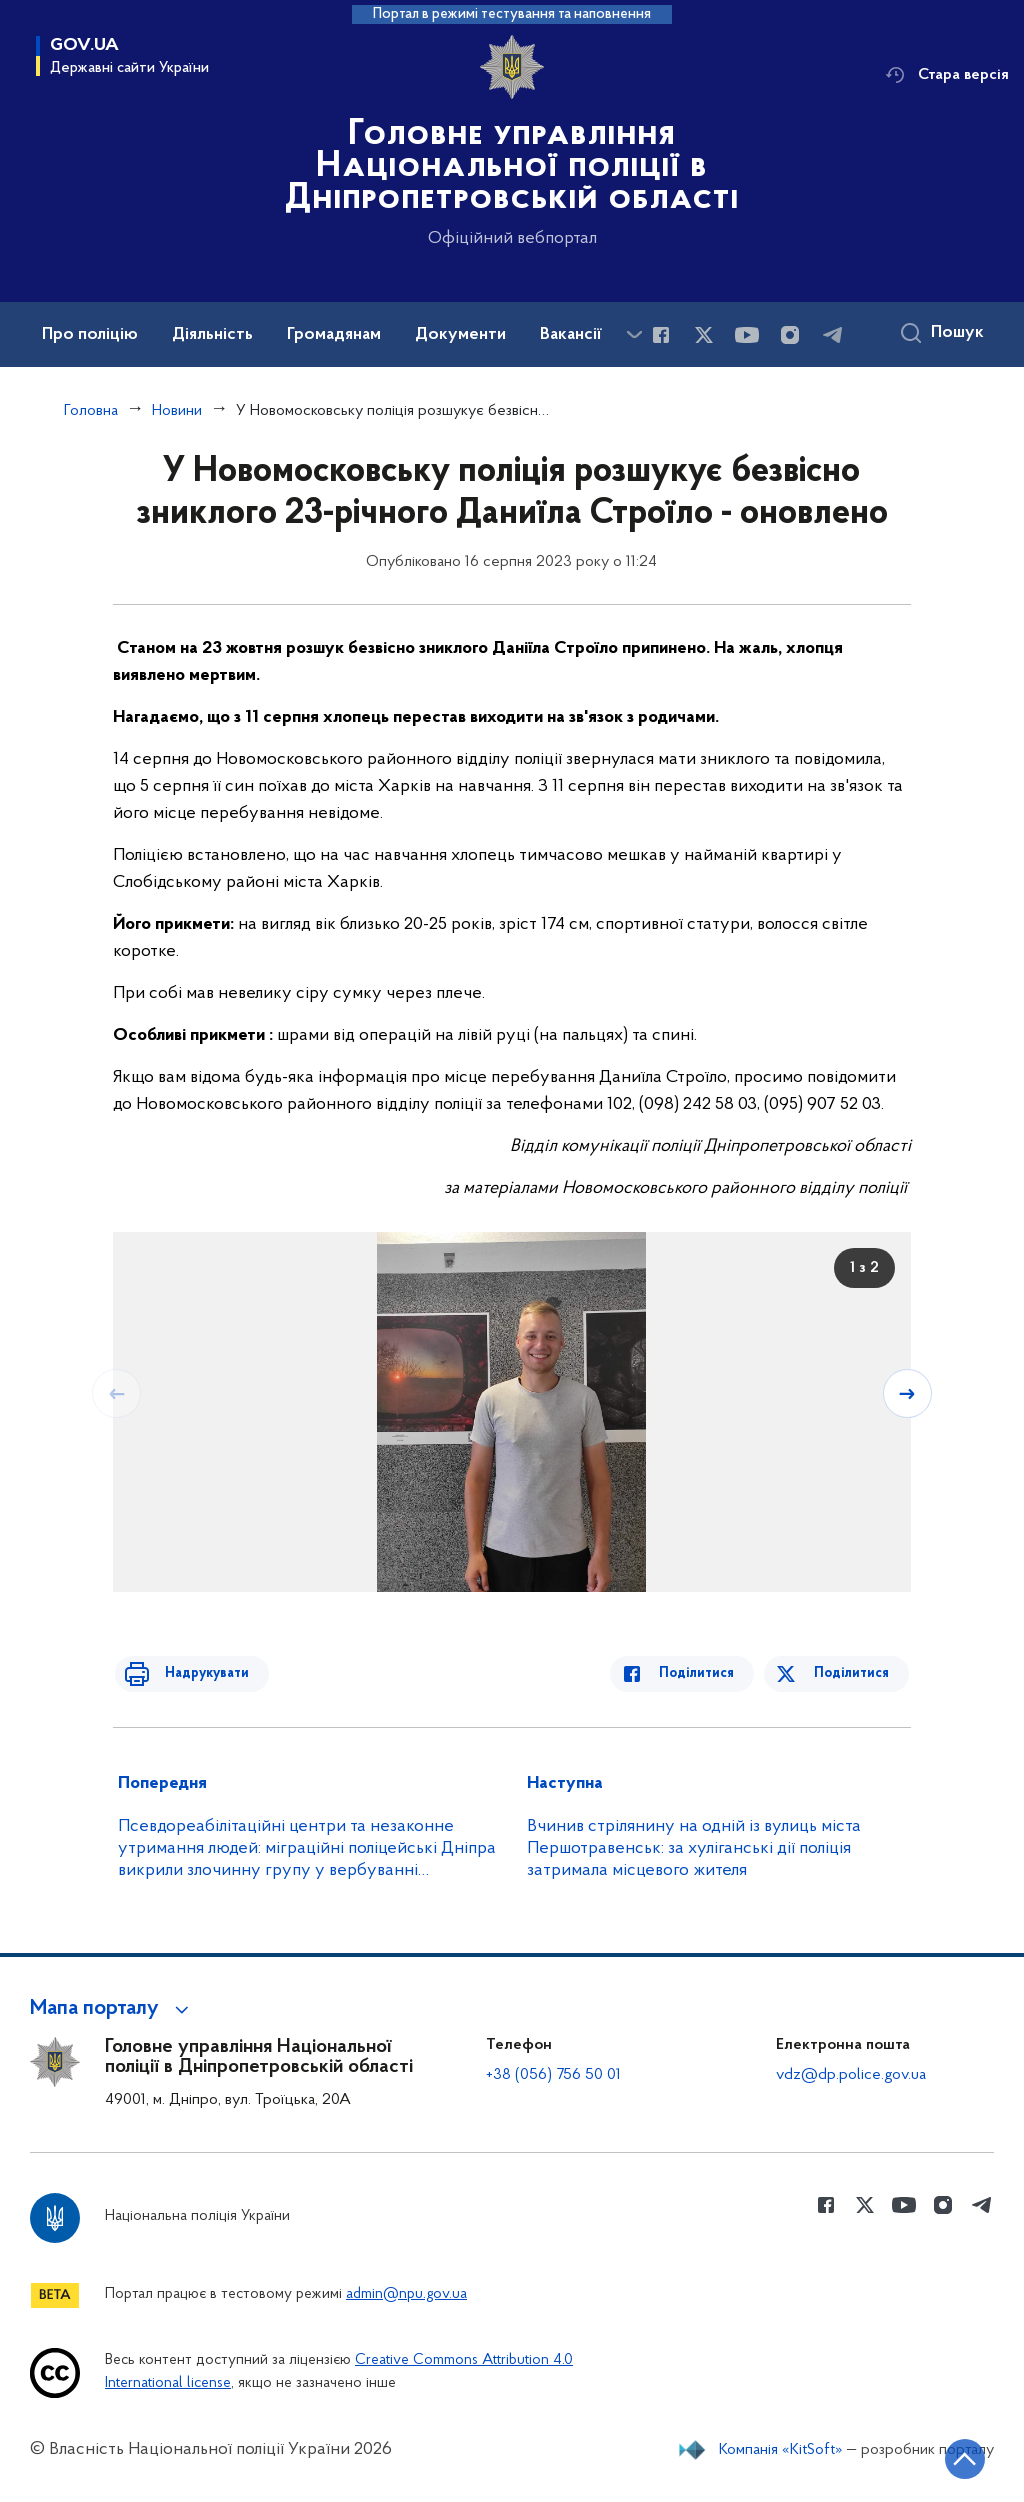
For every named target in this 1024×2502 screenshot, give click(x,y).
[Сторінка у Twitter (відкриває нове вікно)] (704, 335)
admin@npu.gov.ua (406, 2294)
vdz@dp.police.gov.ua (851, 2075)
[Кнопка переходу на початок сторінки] (949, 2457)
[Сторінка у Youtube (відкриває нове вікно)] (747, 335)
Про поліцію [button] (90, 335)
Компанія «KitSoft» (781, 2450)
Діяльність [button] (212, 335)
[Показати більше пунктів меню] (634, 334)
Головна (91, 411)
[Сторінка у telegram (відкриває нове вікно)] (833, 335)
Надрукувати (195, 1673)
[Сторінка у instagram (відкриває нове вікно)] (790, 335)
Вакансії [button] (571, 335)
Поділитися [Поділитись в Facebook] (708, 1673)
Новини (177, 411)
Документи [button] (460, 335)
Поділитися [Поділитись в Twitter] (853, 1673)
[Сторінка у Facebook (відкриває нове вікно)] (661, 335)
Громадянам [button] (334, 335)
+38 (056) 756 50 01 (553, 2075)
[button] (112, 2009)
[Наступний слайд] (909, 1393)
